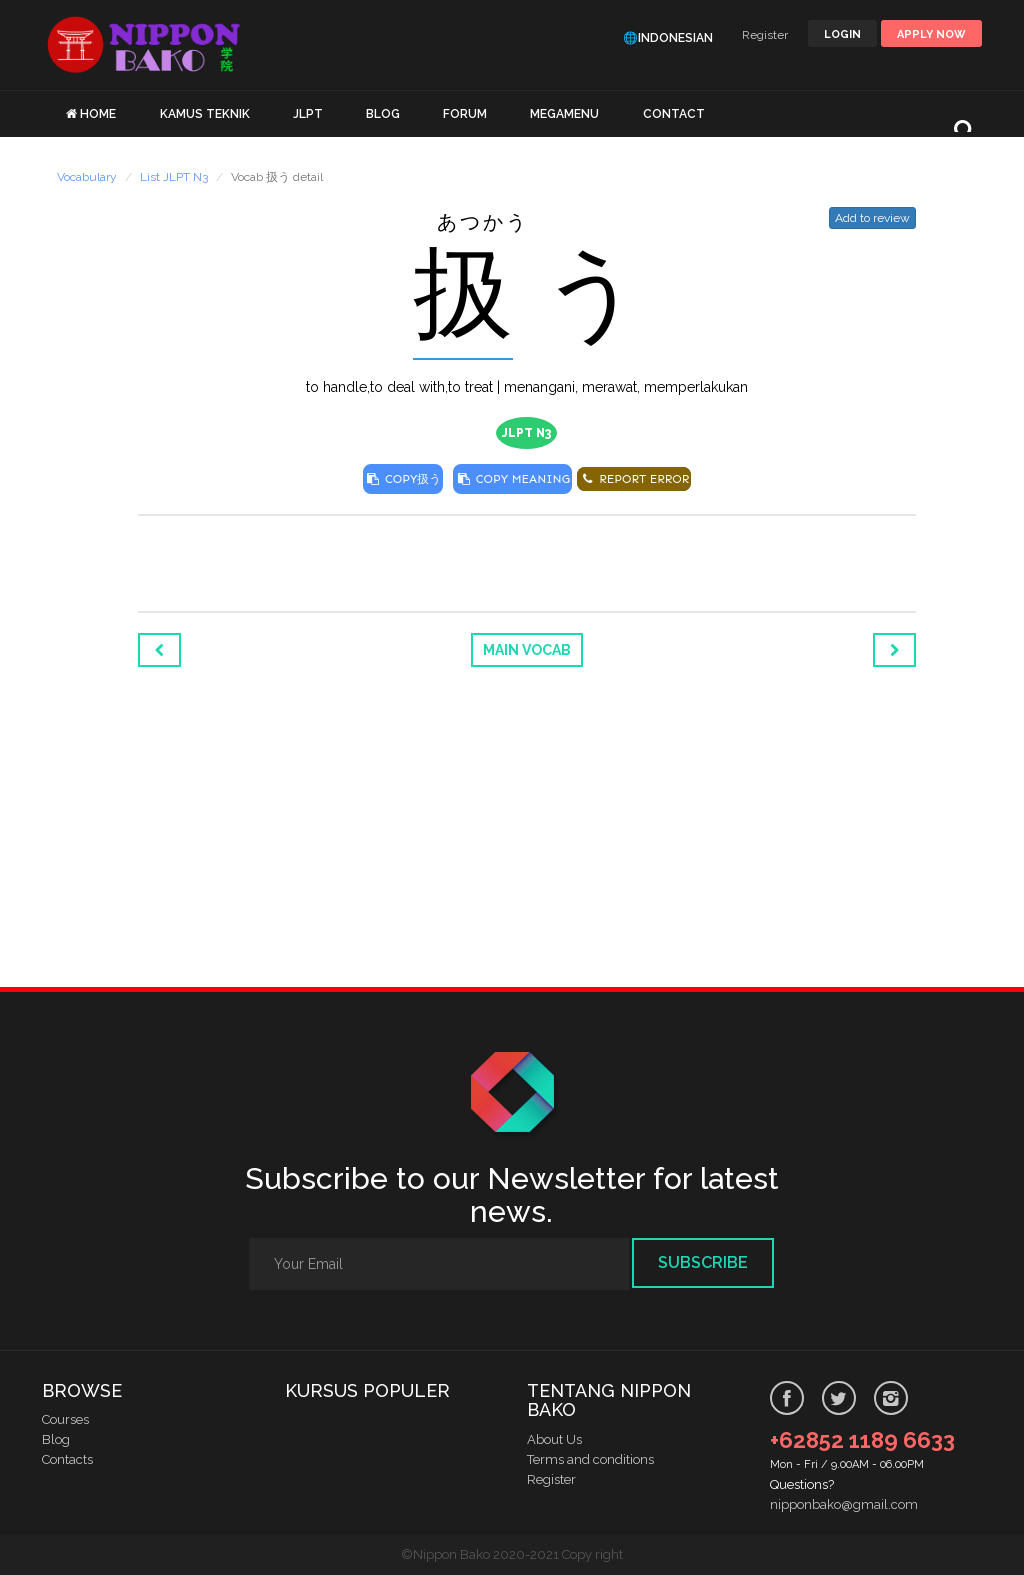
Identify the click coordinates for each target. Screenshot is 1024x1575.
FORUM (465, 114)
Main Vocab (527, 650)
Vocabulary (87, 177)
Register (765, 35)
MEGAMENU (564, 114)
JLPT (308, 114)
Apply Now (931, 34)
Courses (65, 1419)
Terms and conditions (590, 1459)
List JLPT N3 (174, 177)
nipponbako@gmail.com (844, 1504)
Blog (56, 1439)
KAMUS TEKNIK (205, 114)
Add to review (872, 218)
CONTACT (674, 114)
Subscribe (703, 1262)
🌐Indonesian (668, 38)
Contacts (67, 1459)
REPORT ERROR (634, 479)
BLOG (383, 114)
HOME (98, 114)
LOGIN (842, 34)
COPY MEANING (512, 479)
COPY (403, 479)
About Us (554, 1439)
